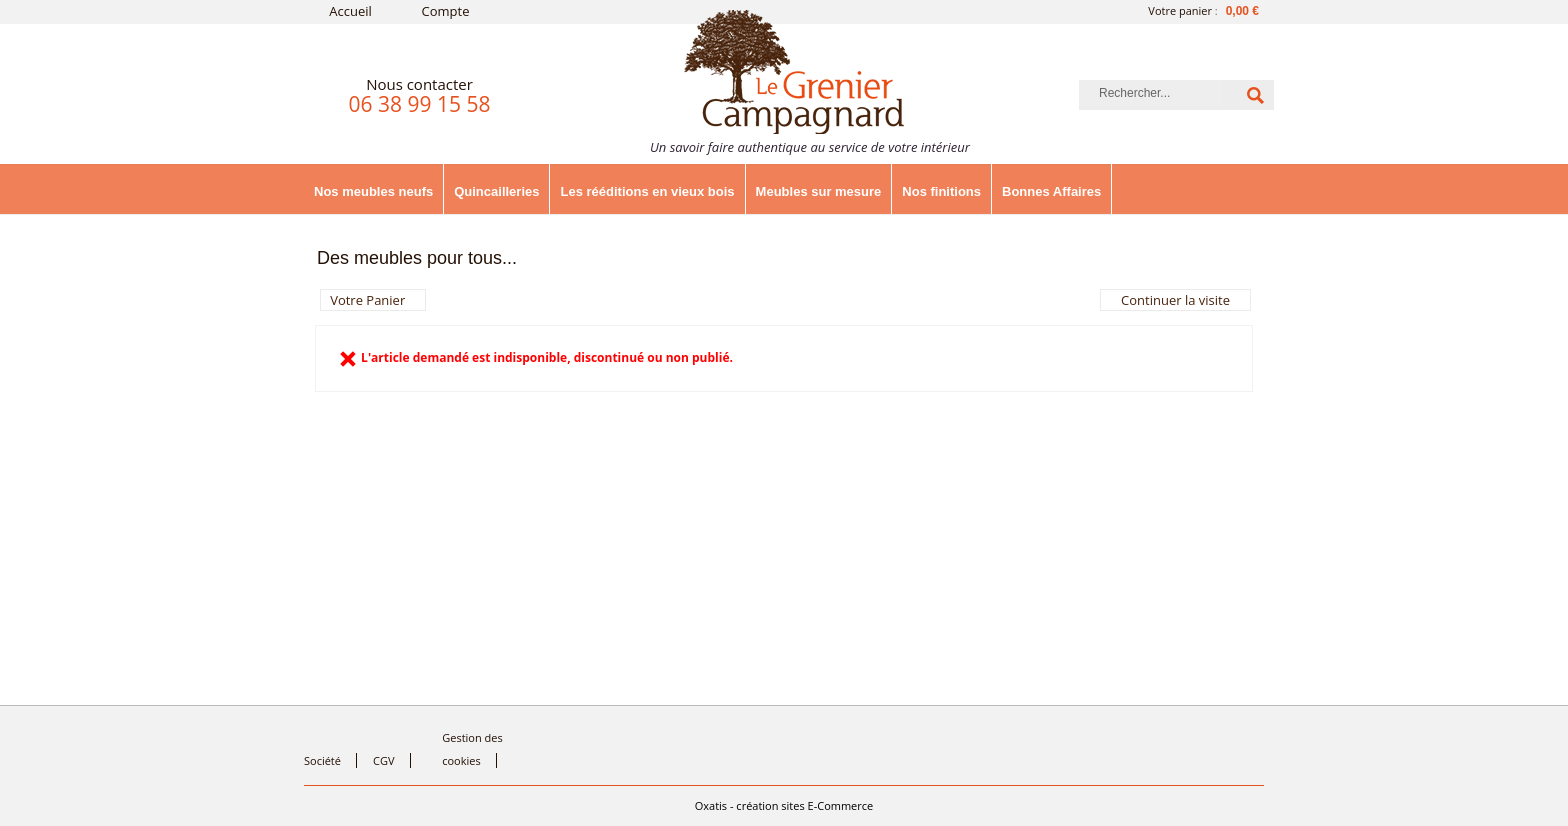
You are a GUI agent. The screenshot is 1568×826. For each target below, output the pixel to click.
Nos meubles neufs (373, 191)
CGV (383, 760)
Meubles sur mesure (819, 191)
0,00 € (1242, 11)
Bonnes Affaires (1051, 191)
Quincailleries (496, 191)
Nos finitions (941, 191)
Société (322, 760)
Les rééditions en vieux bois (647, 191)
